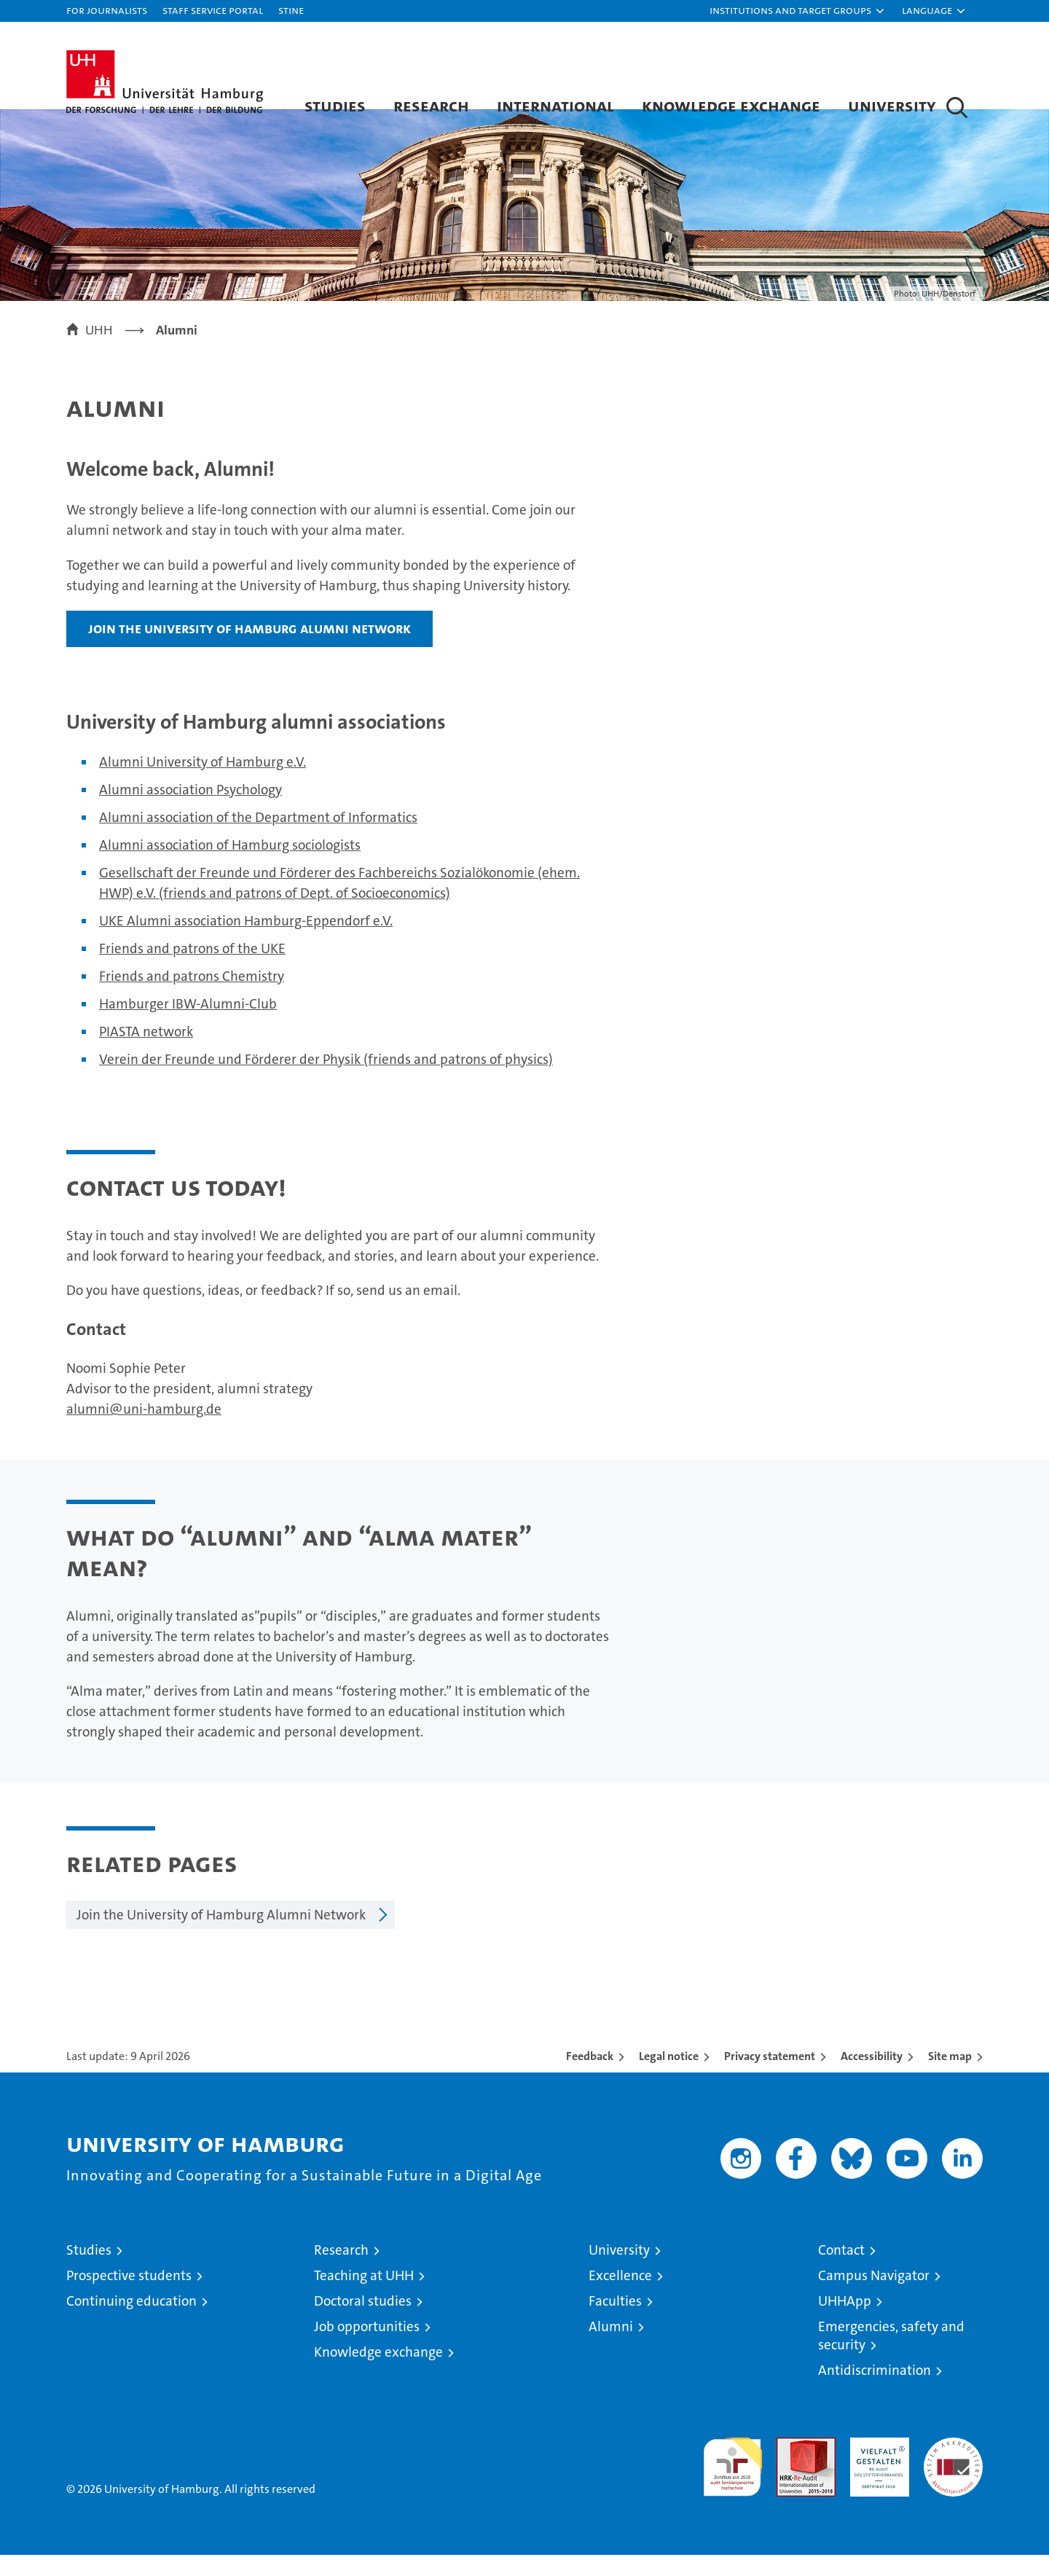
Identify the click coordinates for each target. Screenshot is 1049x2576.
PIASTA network (146, 1053)
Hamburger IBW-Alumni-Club (188, 1025)
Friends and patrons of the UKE (192, 969)
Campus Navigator (874, 2296)
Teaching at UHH (364, 2296)
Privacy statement (769, 2077)
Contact (841, 2271)
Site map (950, 2077)
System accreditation (953, 2474)
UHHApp (844, 2322)
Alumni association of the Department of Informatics (258, 838)
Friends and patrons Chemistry (191, 997)
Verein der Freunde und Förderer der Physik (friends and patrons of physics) (326, 1080)
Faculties (615, 2322)
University (892, 105)
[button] (798, 11)
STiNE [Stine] (291, 9)
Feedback (589, 2077)
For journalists (106, 9)
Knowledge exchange (731, 105)
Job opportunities (367, 2347)
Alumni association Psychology (190, 811)
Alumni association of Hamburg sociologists (230, 866)
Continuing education (131, 2322)
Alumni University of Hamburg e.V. (202, 783)
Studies (335, 105)
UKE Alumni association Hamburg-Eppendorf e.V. (246, 942)
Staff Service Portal (212, 9)
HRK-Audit (876, 2466)
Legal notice (669, 2077)
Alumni (611, 2347)
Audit (790, 2466)
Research (431, 105)
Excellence (620, 2296)
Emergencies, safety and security (891, 2356)
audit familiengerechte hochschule (732, 2482)
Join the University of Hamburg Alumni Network (249, 649)
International (555, 105)
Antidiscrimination (874, 2391)
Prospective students (129, 2296)
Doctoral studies (363, 2322)
